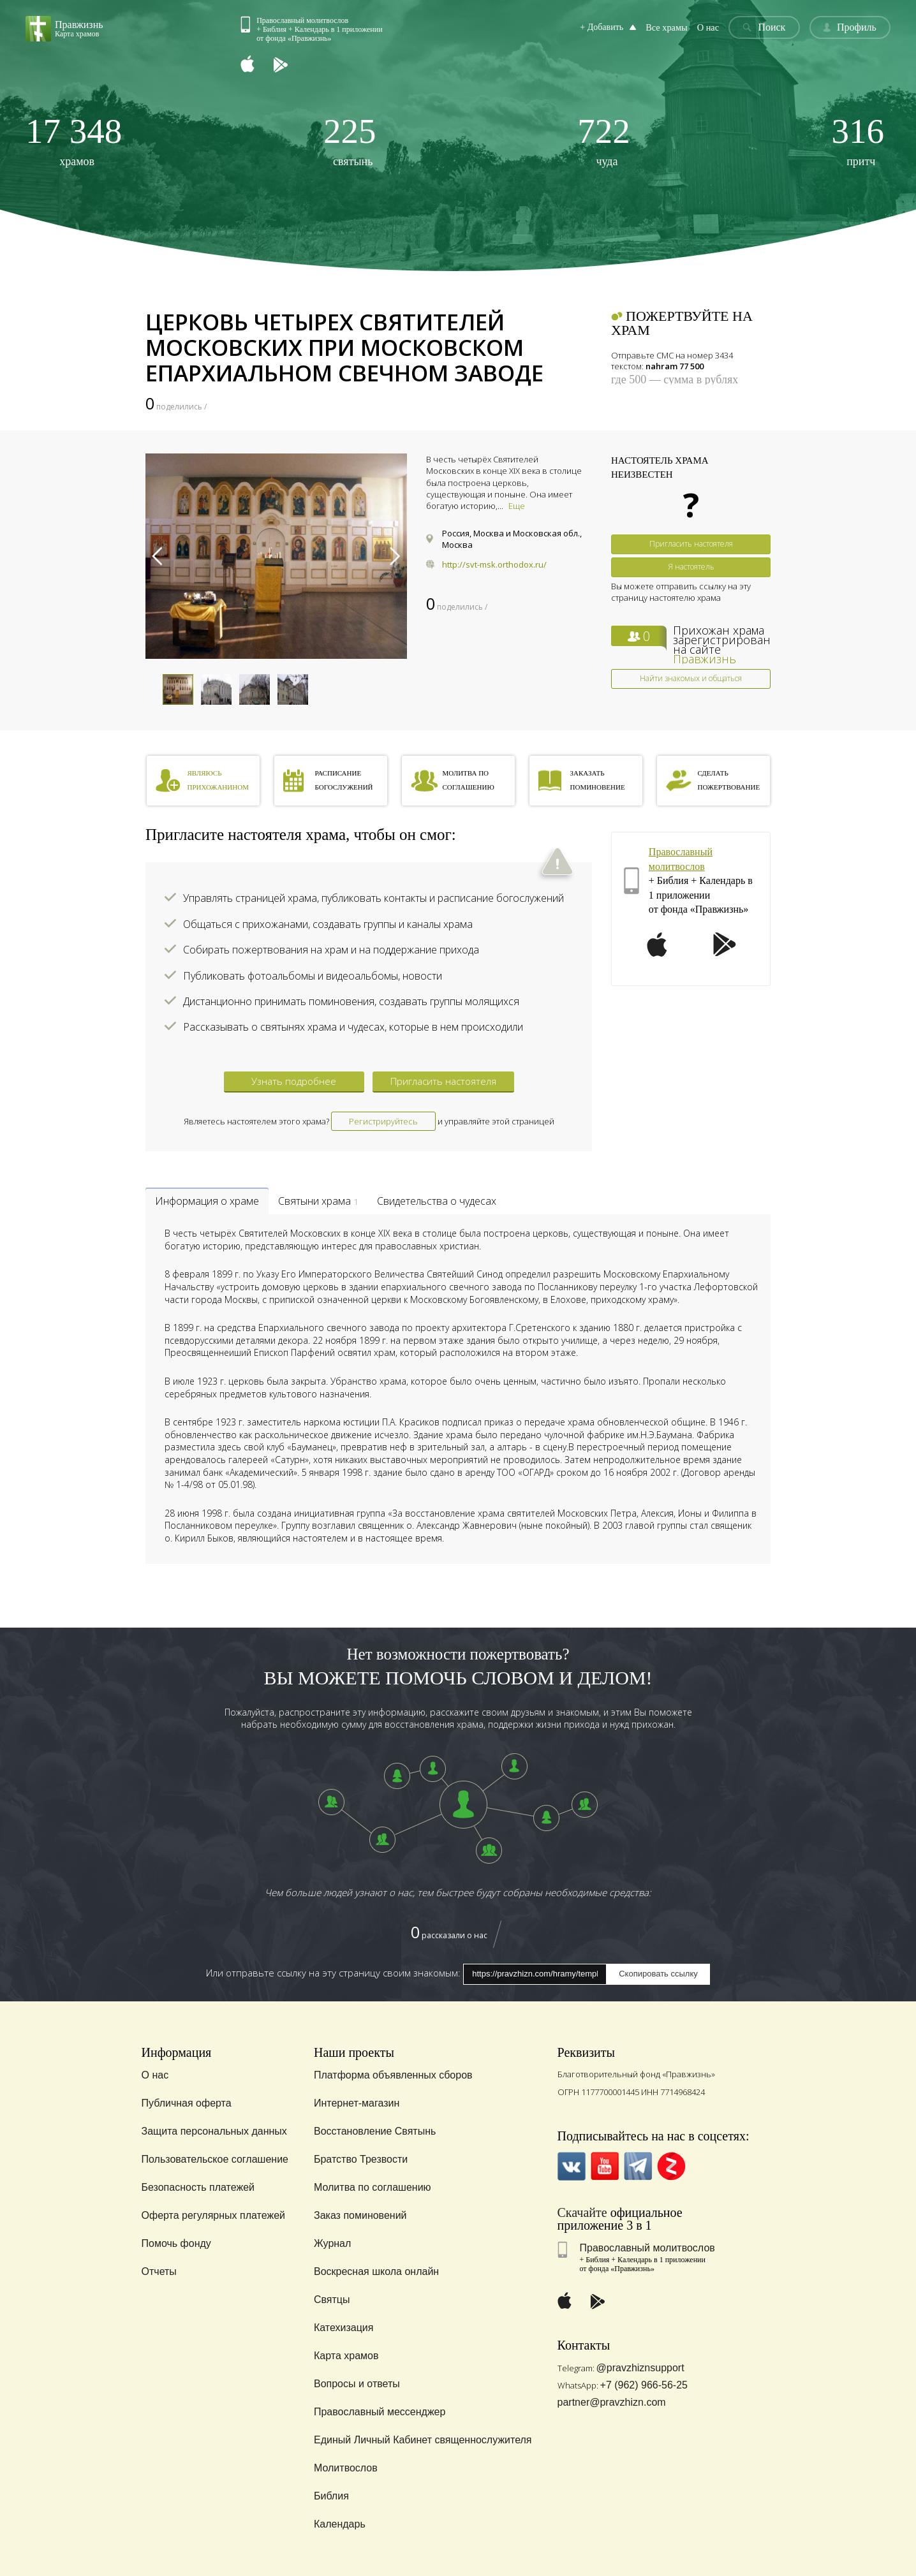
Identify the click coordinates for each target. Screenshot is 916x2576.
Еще (516, 506)
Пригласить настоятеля (691, 543)
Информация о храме (207, 1201)
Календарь (340, 2524)
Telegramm (638, 2166)
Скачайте (582, 2212)
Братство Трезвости (361, 2159)
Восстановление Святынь (375, 2131)
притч (858, 141)
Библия (331, 2496)
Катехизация (344, 2327)
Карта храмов (346, 2355)
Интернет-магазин (356, 2103)
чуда (603, 141)
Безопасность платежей (198, 2187)
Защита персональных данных (214, 2131)
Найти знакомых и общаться (691, 678)
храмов (74, 141)
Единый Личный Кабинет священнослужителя (423, 2439)
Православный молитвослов (647, 2247)
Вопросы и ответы (357, 2383)
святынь (349, 141)
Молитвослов (346, 2467)
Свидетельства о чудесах (436, 1201)
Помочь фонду (176, 2243)
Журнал (332, 2243)
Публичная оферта (187, 2103)
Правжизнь (704, 658)
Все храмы (668, 28)
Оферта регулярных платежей (213, 2215)
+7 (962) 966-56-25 (644, 2385)
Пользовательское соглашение (215, 2159)
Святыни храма (318, 1201)
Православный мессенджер (379, 2411)
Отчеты (159, 2271)
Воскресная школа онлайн (376, 2271)
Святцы (332, 2299)
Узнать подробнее (293, 1081)
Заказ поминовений (360, 2215)
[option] (276, 556)
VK (572, 2166)
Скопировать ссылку (658, 1973)
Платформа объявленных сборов (393, 2075)
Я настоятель (691, 566)
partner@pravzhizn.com (612, 2402)
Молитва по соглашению (372, 2187)
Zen (671, 2166)
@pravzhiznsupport (640, 2367)
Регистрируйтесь (383, 1121)
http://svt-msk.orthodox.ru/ (494, 564)
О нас (709, 28)
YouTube (605, 2166)
